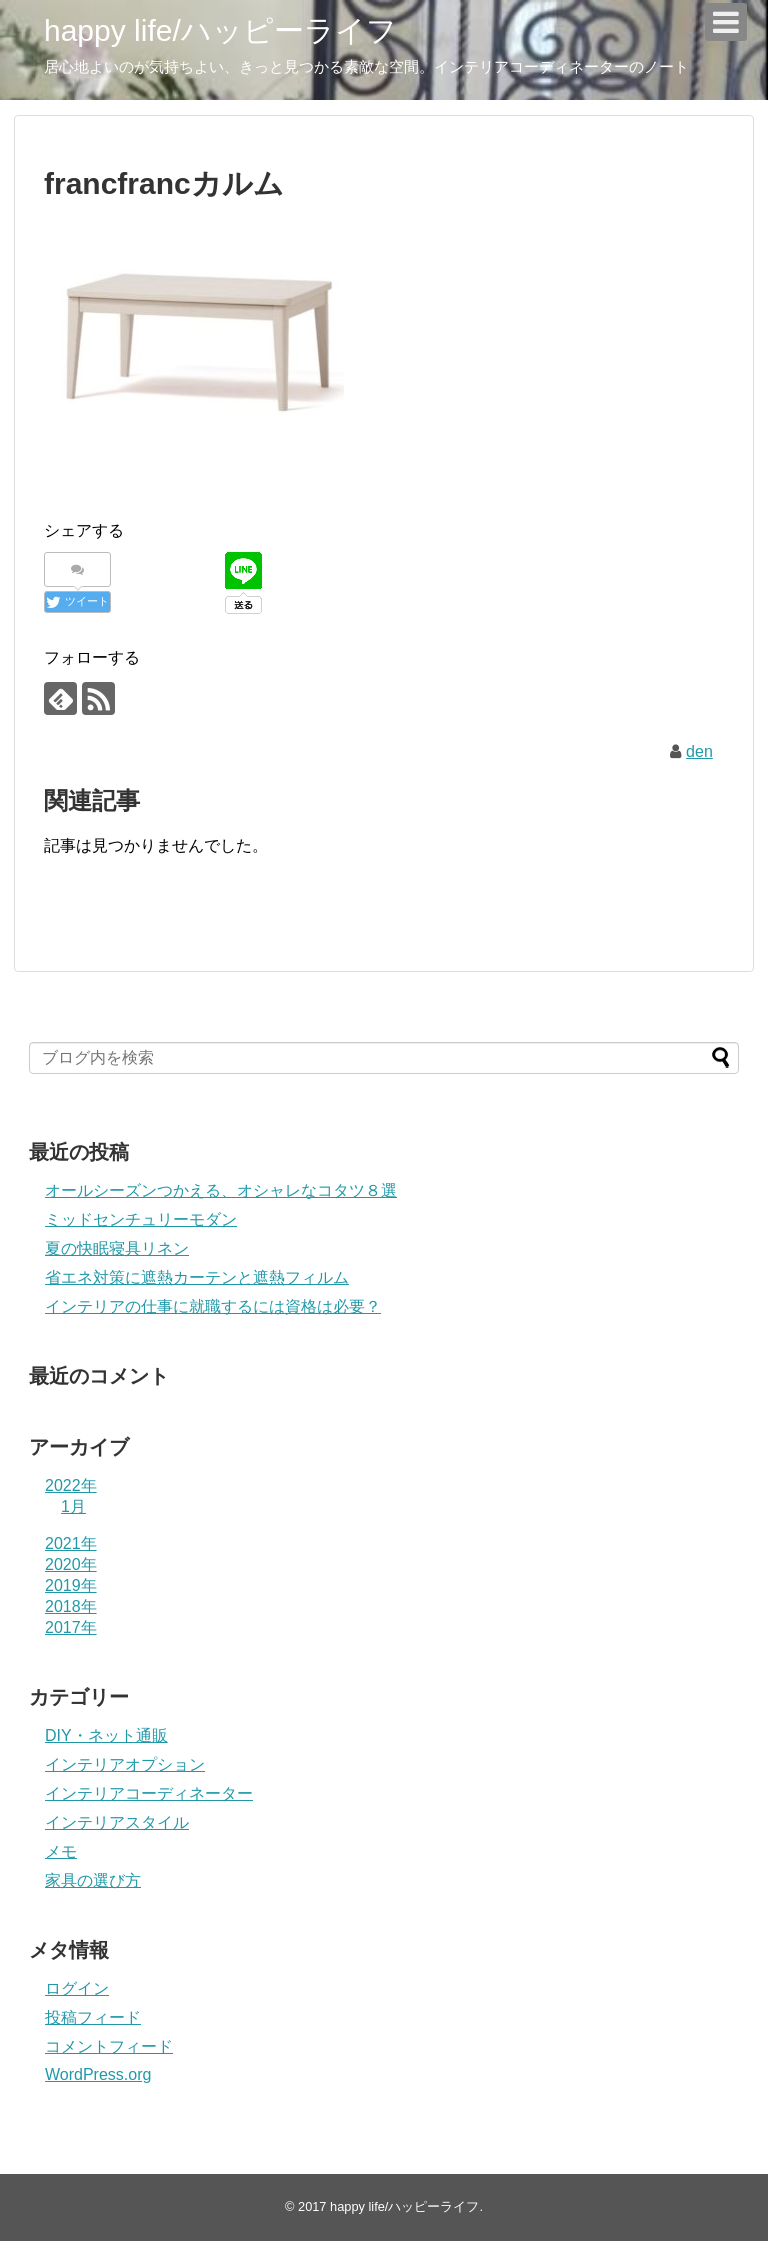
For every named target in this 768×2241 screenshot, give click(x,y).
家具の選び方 (93, 1880)
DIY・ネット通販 (106, 1735)
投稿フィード (93, 2017)
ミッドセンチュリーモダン (141, 1219)
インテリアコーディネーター (149, 1793)
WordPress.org (98, 2074)
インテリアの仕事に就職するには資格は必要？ (213, 1306)
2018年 (71, 1606)
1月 (73, 1506)
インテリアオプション (125, 1764)
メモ (61, 1851)
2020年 (71, 1564)
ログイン (77, 1988)
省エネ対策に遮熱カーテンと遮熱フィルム (197, 1277)
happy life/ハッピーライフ (220, 30)
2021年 (71, 1543)
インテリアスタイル (117, 1822)
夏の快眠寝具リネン (117, 1248)
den (699, 751)
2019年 (71, 1585)
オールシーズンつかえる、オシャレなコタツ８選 (221, 1190)
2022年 (71, 1485)
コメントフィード (109, 2046)
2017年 (71, 1627)
